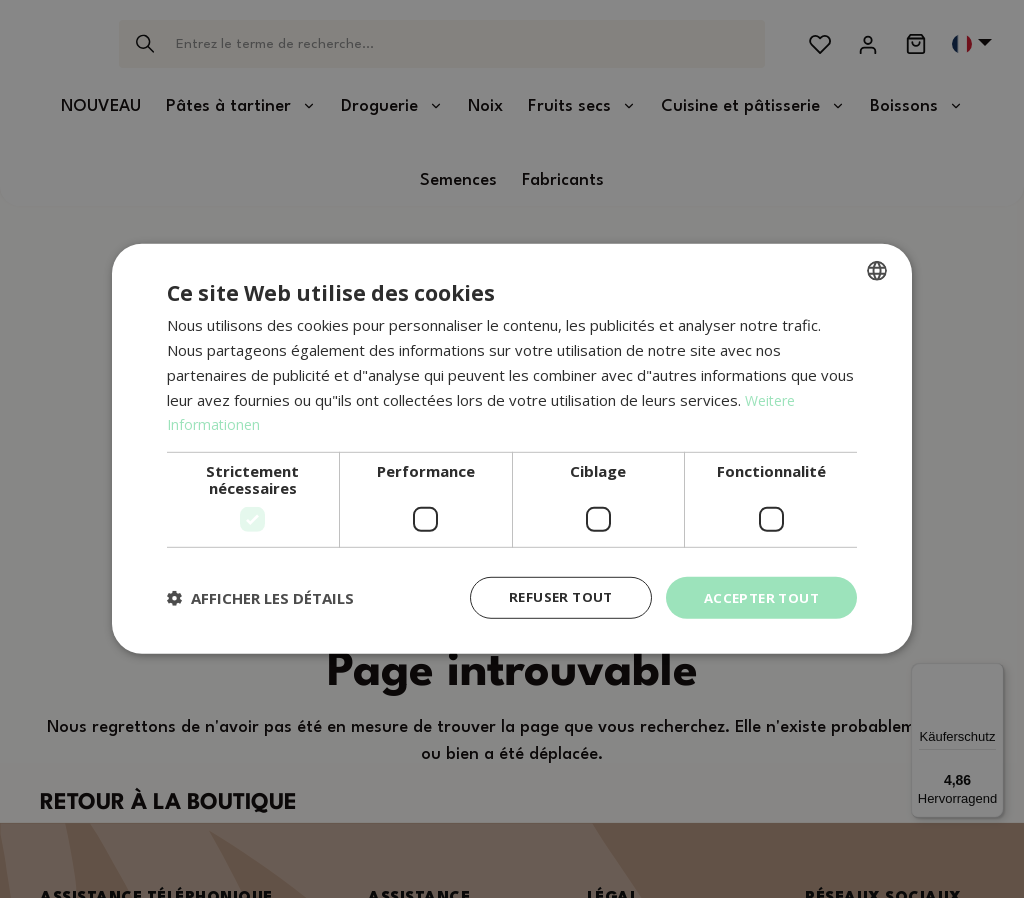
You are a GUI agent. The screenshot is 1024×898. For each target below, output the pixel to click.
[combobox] (877, 270)
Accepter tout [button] (758, 597)
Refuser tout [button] (551, 597)
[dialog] (512, 449)
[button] (260, 598)
